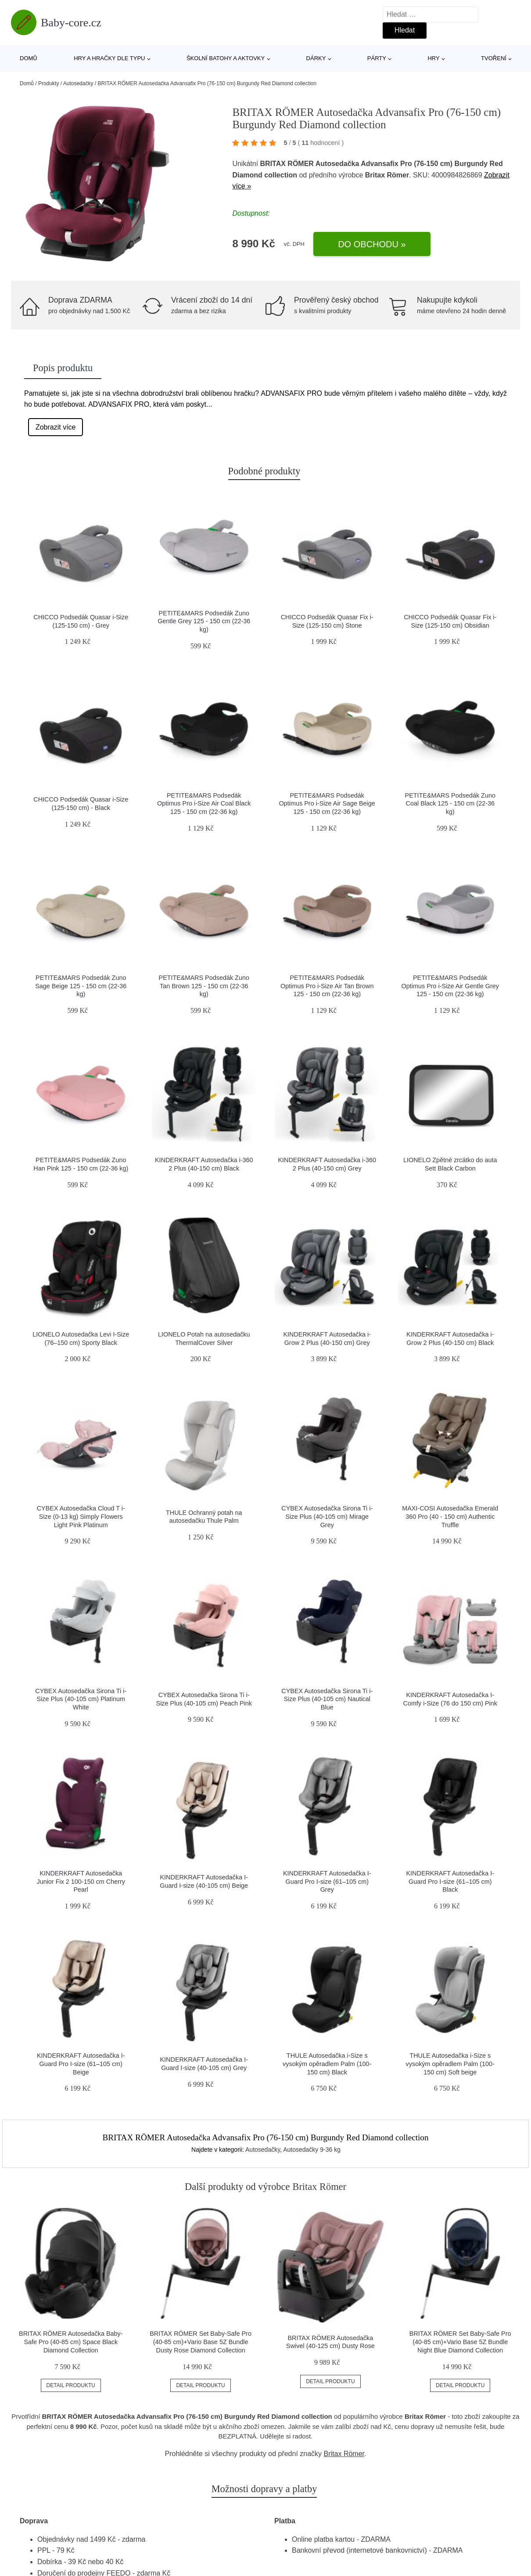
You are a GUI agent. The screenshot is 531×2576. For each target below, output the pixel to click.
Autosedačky (78, 83)
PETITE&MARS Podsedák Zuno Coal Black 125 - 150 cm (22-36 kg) (450, 803)
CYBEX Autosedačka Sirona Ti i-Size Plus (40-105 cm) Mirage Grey (327, 1516)
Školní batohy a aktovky (226, 58)
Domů (28, 58)
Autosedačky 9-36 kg (312, 2149)
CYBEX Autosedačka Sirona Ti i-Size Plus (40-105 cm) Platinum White (80, 1699)
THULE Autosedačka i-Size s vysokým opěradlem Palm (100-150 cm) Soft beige (450, 2063)
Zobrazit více (56, 427)
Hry (433, 58)
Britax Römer (344, 2453)
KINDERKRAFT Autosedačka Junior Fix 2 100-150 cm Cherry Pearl (80, 1881)
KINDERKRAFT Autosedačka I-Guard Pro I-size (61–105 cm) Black (450, 1881)
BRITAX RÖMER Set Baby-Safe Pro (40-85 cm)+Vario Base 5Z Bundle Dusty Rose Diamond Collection (200, 2341)
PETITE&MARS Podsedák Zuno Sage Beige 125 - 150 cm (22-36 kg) (80, 985)
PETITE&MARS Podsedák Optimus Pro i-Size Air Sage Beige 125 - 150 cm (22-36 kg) (327, 803)
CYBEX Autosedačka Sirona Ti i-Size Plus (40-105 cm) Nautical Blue (327, 1699)
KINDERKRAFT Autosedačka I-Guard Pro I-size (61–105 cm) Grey (327, 1881)
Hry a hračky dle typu (109, 58)
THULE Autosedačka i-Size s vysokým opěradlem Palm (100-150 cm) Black (327, 2063)
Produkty (48, 83)
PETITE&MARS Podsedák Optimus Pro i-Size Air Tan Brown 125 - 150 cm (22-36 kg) (326, 985)
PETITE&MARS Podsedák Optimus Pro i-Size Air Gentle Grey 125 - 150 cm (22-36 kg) (450, 985)
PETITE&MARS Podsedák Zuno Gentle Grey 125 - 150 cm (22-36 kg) (204, 621)
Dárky (316, 58)
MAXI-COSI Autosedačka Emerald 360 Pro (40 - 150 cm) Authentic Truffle (450, 1516)
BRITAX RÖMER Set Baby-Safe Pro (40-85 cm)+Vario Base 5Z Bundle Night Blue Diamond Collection (460, 2341)
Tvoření (493, 58)
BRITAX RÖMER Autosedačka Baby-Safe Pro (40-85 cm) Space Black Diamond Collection (70, 2341)
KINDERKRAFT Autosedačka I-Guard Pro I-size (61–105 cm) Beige (81, 2063)
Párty (376, 58)
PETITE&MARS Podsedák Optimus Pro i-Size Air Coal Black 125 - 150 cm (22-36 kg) (204, 803)
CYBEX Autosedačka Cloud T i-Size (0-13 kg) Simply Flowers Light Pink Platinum (81, 1516)
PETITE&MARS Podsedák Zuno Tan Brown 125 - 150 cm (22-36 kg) (204, 985)
